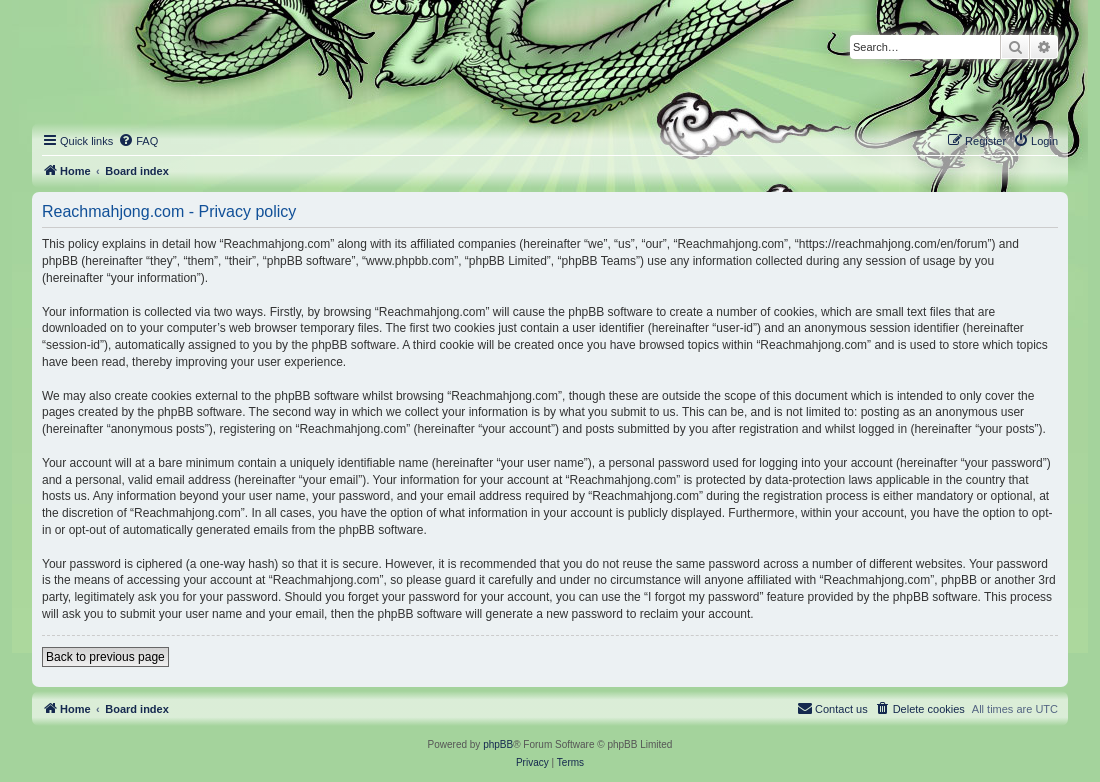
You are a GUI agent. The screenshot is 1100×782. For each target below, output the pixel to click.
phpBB (498, 744)
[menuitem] (138, 141)
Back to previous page (105, 657)
